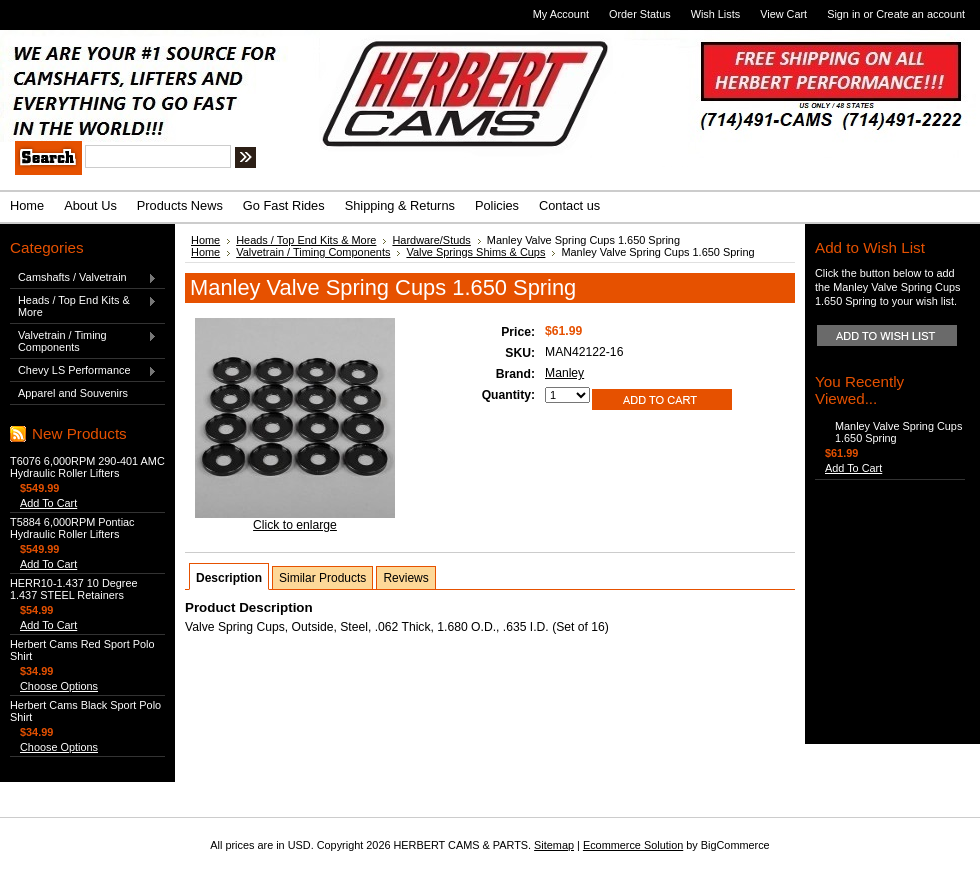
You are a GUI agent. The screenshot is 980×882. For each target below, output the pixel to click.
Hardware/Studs (431, 240)
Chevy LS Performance (83, 371)
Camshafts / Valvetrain (83, 278)
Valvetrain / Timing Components (83, 341)
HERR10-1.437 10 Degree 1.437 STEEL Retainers (74, 589)
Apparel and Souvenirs (73, 393)
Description (229, 578)
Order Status (640, 14)
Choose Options (59, 686)
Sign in (843, 14)
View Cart (783, 14)
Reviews (405, 578)
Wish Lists (716, 14)
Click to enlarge (295, 525)
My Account (561, 14)
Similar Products (322, 578)
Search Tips (394, 160)
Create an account (920, 14)
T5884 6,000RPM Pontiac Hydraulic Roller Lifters (72, 528)
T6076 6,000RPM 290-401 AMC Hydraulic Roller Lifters (87, 467)
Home (205, 240)
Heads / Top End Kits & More (83, 306)
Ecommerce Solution (633, 845)
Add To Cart (48, 503)
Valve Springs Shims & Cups (475, 252)
